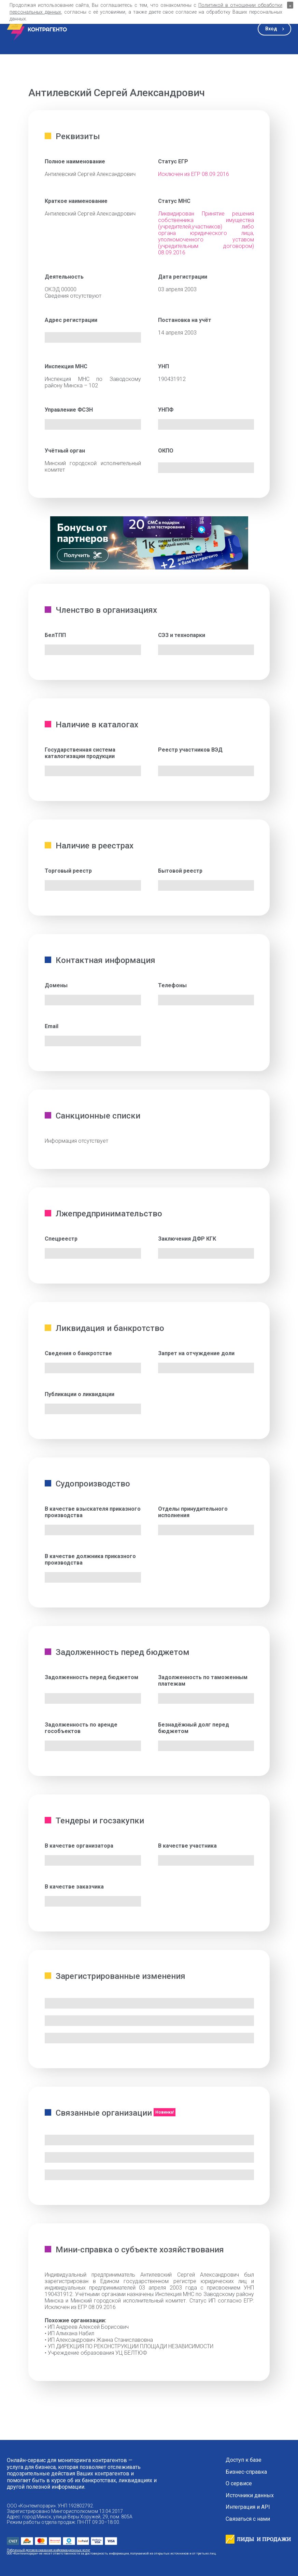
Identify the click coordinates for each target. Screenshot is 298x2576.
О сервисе (239, 2484)
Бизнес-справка (246, 2472)
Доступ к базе (243, 2460)
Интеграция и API (248, 2507)
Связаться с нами (248, 2519)
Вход (271, 28)
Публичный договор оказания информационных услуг (48, 2550)
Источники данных (250, 2495)
